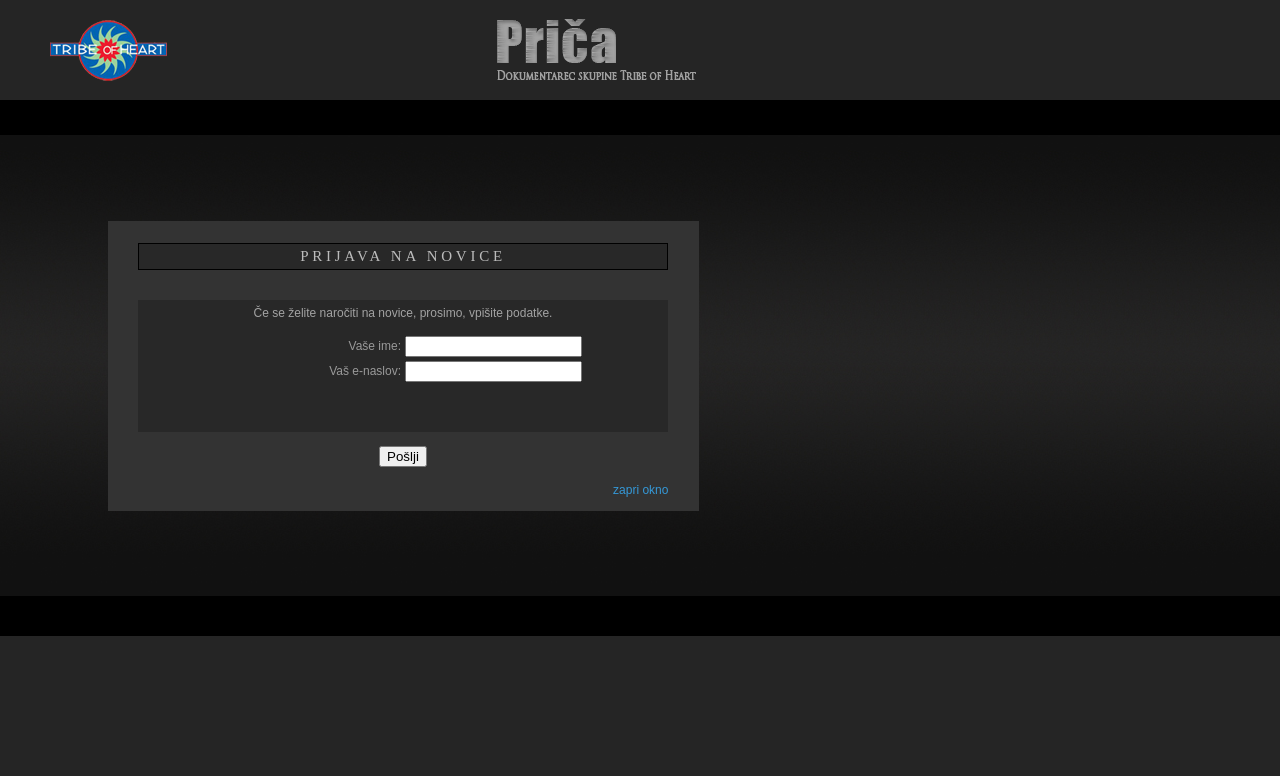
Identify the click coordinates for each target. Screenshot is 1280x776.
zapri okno (640, 490)
